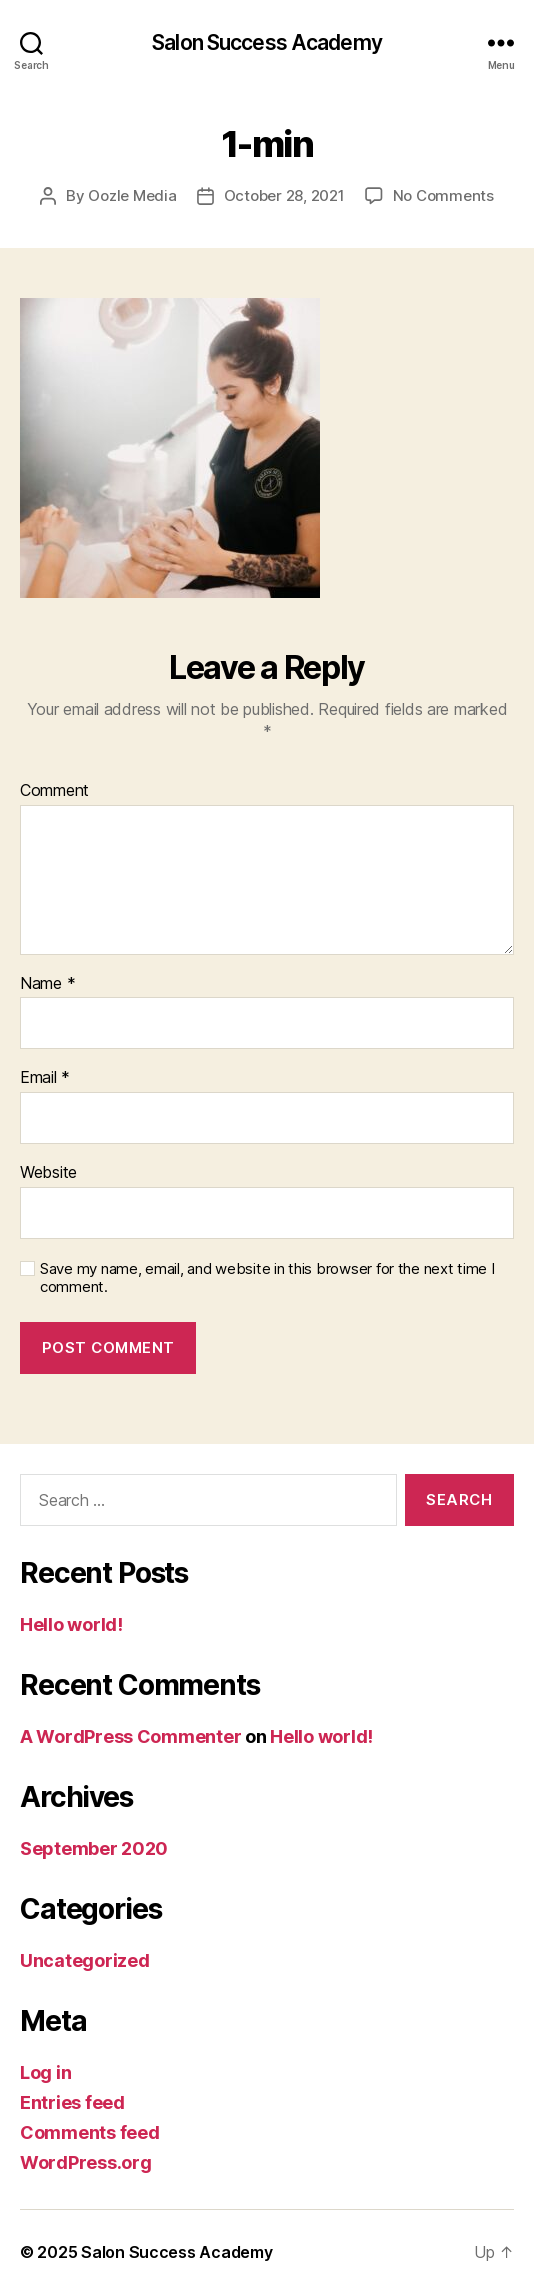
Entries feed (72, 2102)
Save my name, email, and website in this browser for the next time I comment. (267, 1278)
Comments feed (90, 2132)
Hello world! (71, 1624)
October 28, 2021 (284, 195)
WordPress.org (86, 2162)
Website (48, 1173)
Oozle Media (132, 195)
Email (45, 1078)
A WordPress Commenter (130, 1736)
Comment (54, 791)
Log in (45, 2072)
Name (47, 984)
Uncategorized (85, 1960)
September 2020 (94, 1848)
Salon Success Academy (267, 42)
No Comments (443, 195)
